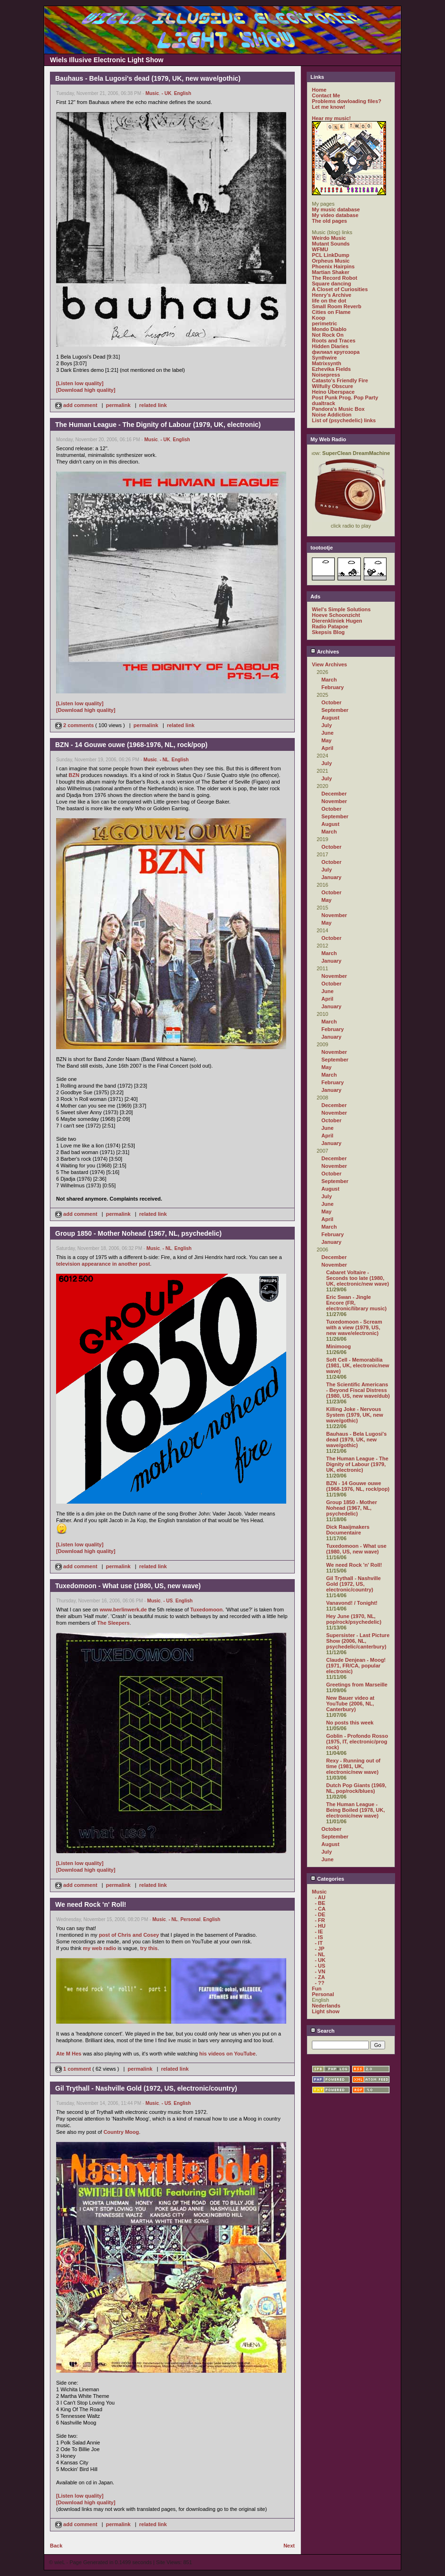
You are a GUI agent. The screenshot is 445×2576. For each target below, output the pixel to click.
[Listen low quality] (80, 383)
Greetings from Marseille (356, 1684)
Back (56, 2545)
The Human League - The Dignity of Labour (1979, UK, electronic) (357, 1464)
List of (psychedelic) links (344, 420)
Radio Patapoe (330, 626)
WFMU (320, 249)
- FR (320, 1920)
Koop (318, 318)
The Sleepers (113, 1623)
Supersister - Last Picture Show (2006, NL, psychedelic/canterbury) (357, 1640)
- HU (320, 1926)
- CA (320, 1909)
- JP (319, 1948)
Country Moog (121, 2132)
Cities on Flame (331, 312)
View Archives (329, 664)
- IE (319, 1931)
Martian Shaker (330, 272)
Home (319, 90)
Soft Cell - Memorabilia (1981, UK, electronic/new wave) (357, 1365)
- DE (320, 1914)
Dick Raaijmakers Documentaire (347, 1529)
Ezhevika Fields (331, 369)
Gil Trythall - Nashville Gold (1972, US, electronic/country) (353, 1583)
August (330, 717)
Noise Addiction (331, 414)
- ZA (320, 1977)
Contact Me (326, 95)
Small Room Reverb (336, 306)
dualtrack (323, 403)
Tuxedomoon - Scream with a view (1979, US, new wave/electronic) (354, 1327)
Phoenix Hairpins (333, 266)
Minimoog (338, 1346)
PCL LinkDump (330, 255)
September (334, 710)
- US (168, 1600)
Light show (325, 2011)
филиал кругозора (335, 352)
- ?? (319, 1983)
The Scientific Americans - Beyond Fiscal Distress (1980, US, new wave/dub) (358, 1390)
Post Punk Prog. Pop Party (345, 397)
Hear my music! (331, 118)
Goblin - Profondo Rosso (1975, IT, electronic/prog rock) (357, 1741)
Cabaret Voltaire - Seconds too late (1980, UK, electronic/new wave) (357, 1278)
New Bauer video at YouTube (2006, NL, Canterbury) (350, 1703)
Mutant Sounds (330, 243)
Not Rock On (328, 335)
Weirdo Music (329, 238)
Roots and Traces (334, 340)
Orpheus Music (330, 261)
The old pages (329, 221)
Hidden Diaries (330, 346)
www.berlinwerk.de (123, 1609)
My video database (335, 215)
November (334, 801)
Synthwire (324, 357)
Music (152, 93)
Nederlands (326, 2005)
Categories (327, 1879)
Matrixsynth (326, 363)
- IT (319, 1943)
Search (322, 2031)
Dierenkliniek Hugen (337, 621)
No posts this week (350, 1722)
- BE (320, 1903)
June (327, 733)
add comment (77, 405)
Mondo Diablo (329, 329)
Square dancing (331, 283)
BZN (73, 775)
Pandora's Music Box (338, 409)
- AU (320, 1897)
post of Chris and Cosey (129, 1935)
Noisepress (326, 375)
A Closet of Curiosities (340, 289)
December (334, 793)
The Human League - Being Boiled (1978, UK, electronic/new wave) (355, 1809)
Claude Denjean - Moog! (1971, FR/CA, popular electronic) (356, 1665)
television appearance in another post (103, 1264)
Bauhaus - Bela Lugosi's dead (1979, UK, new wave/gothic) (356, 1439)
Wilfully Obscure (332, 386)
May (326, 740)
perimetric (324, 323)
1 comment (73, 2069)
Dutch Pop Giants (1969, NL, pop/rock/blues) (356, 1788)
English (182, 93)
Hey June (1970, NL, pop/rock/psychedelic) (353, 1619)
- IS (319, 1937)
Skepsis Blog (328, 632)
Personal (190, 1919)
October (331, 702)
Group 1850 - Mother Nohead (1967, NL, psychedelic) (351, 1507)
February (332, 687)
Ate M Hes (68, 2053)
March (329, 679)
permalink (118, 405)
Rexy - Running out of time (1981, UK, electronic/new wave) (353, 1766)
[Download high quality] (86, 390)
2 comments (75, 725)
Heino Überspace (333, 392)
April (327, 748)
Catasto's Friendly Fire (340, 380)
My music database (336, 209)
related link (153, 405)
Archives (324, 651)
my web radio (99, 1948)
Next (289, 2545)
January (331, 877)
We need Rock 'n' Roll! (354, 1565)
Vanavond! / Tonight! (351, 1603)
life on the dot (329, 300)
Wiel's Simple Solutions (341, 609)
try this (149, 1948)
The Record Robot (334, 278)
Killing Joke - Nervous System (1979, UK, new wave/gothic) (354, 1414)
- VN (320, 1971)
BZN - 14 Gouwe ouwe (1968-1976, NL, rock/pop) (357, 1486)
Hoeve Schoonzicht (336, 615)
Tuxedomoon (206, 1609)
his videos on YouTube (227, 2053)
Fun (316, 1988)
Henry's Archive (331, 295)
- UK (167, 93)
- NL (164, 759)
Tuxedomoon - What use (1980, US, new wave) (356, 1548)
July (326, 725)
